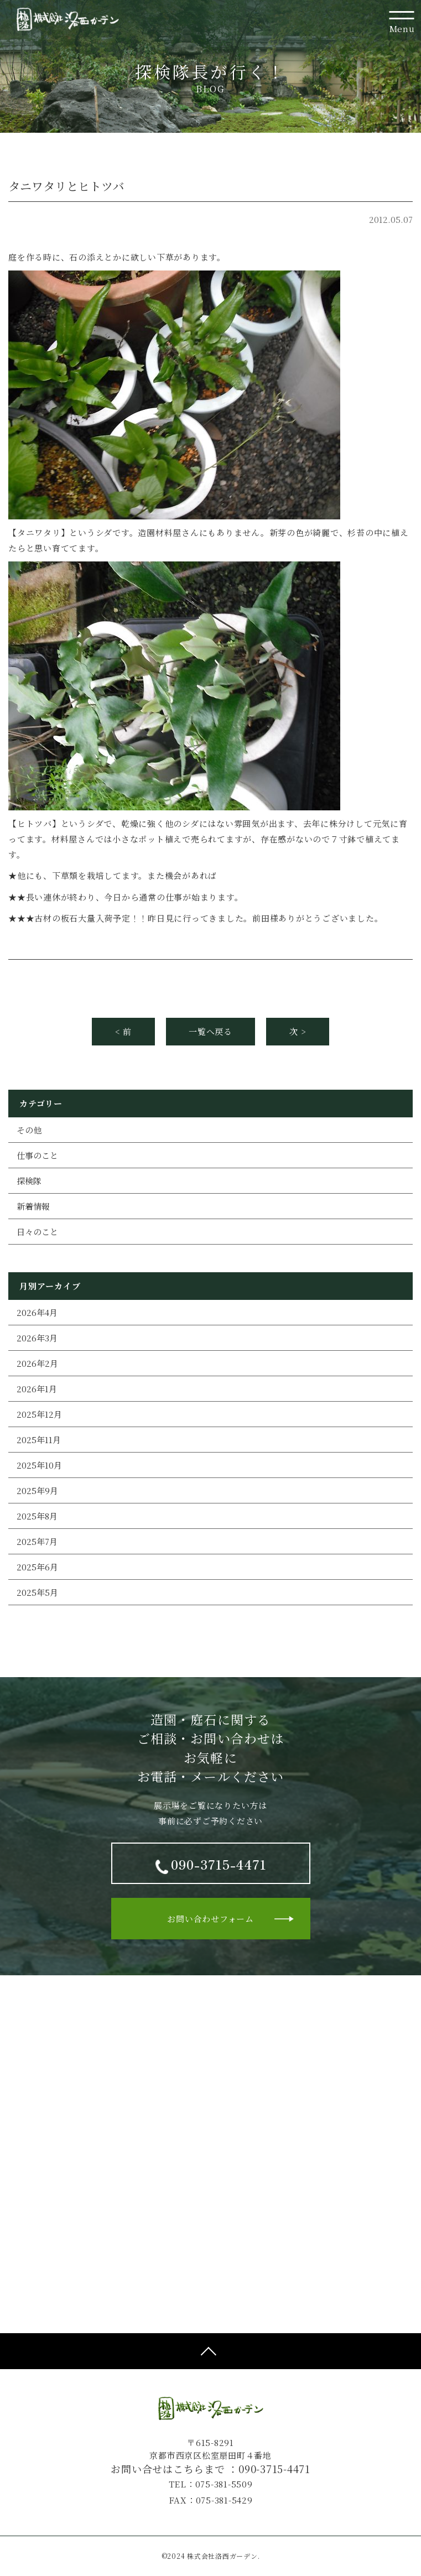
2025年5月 (37, 1592)
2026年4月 (37, 1312)
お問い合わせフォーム (210, 1918)
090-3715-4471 (274, 2468)
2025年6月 (37, 1567)
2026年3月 (37, 1338)
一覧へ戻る (210, 1031)
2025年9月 (37, 1490)
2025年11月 (39, 1439)
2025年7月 (37, 1541)
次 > (297, 1031)
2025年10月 (39, 1465)
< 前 (123, 1031)
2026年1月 (37, 1388)
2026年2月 (37, 1363)
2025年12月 (39, 1414)
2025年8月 (37, 1516)
